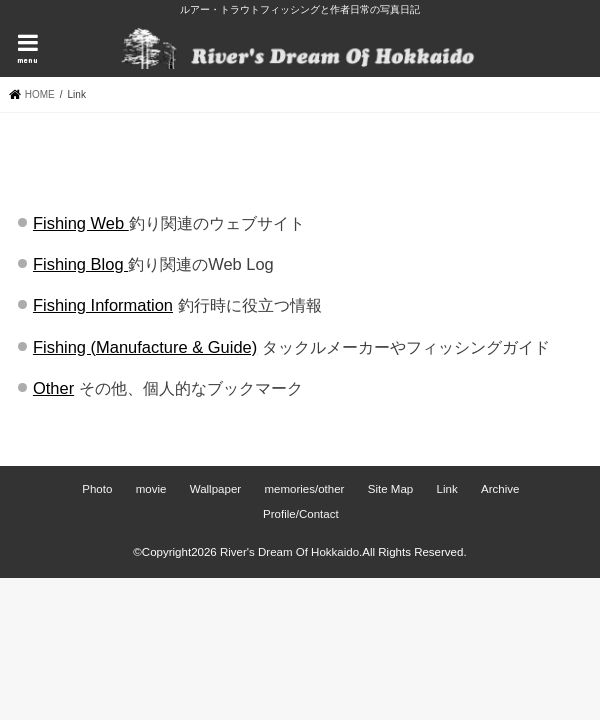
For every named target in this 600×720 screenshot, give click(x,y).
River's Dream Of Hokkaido (289, 552)
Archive (500, 489)
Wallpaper (215, 489)
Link (447, 489)
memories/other (304, 489)
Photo (97, 489)
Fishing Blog (80, 264)
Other (53, 388)
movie (151, 489)
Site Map (390, 489)
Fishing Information (103, 305)
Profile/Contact (301, 514)
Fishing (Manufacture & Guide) (145, 347)
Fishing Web (81, 223)
